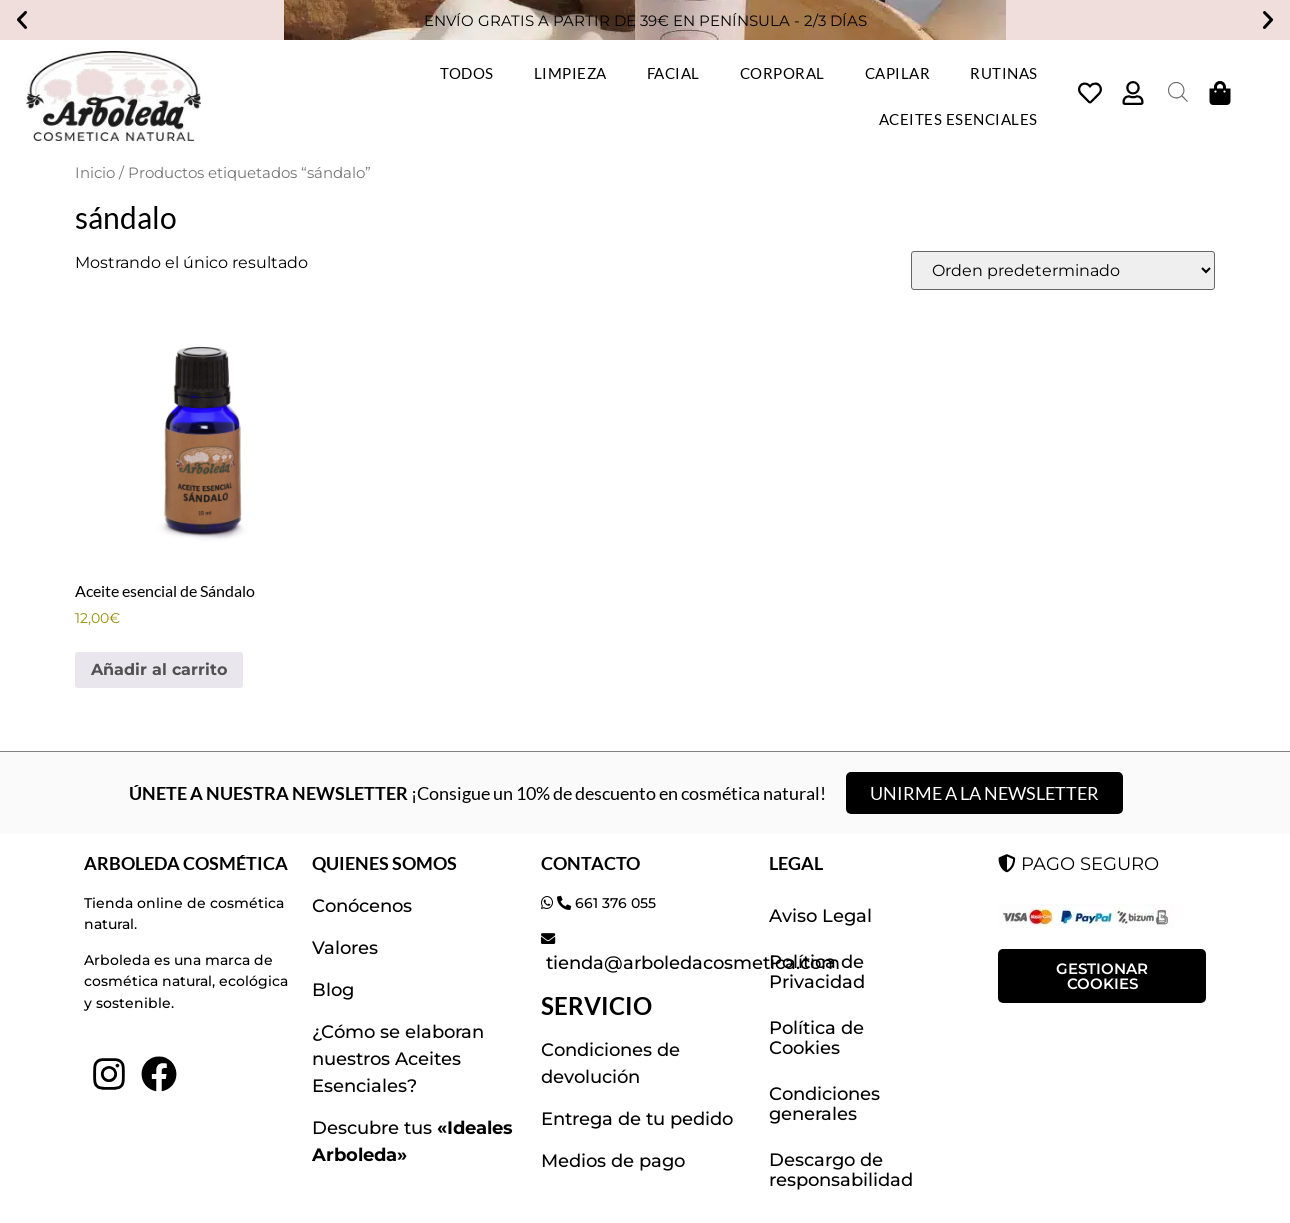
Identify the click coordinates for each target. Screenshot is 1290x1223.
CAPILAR (898, 73)
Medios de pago (613, 1161)
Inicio (95, 173)
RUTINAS (1004, 73)
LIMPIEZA (570, 73)
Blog (333, 990)
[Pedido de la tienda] (1063, 270)
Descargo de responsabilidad (841, 1170)
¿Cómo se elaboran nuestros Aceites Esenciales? (398, 1059)
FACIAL (673, 73)
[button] (22, 20)
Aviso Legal (820, 916)
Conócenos (362, 906)
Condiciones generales (824, 1104)
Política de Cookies (816, 1038)
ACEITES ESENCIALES (958, 119)
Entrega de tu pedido (637, 1119)
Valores (345, 948)
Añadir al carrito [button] (159, 669)
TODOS (467, 73)
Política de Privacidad (817, 972)
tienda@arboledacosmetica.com (690, 963)
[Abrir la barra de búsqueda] (1178, 92)
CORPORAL (782, 73)
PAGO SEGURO (1078, 864)
